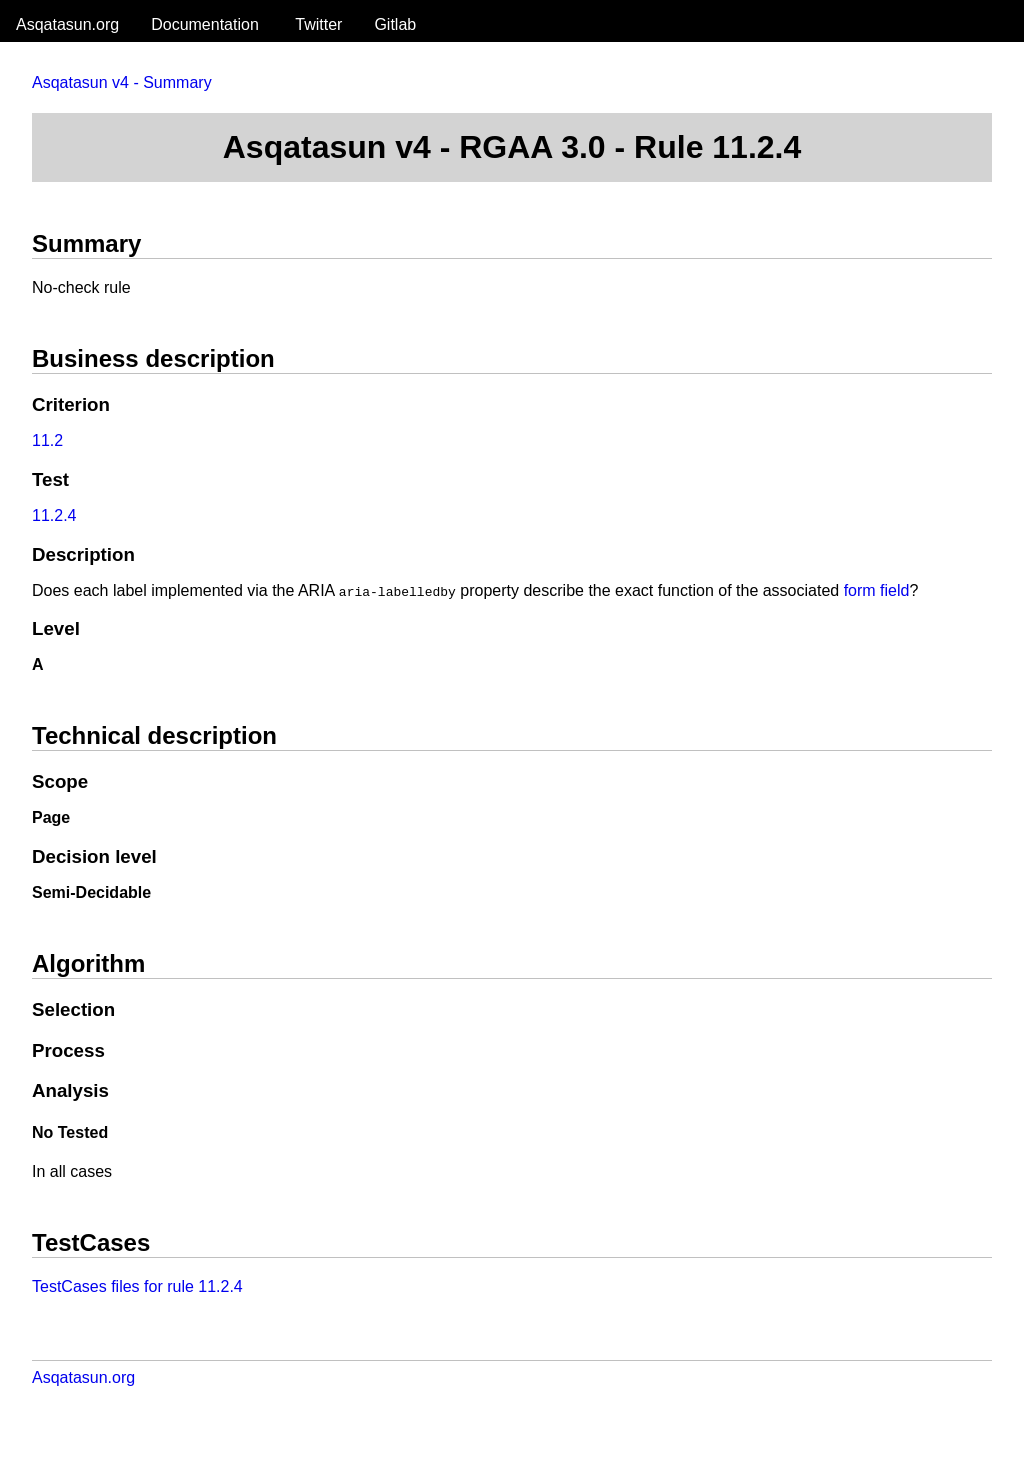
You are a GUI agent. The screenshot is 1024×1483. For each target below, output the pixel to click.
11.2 (47, 440)
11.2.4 (54, 515)
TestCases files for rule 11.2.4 (137, 1286)
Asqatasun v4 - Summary (122, 82)
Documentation (205, 24)
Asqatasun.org (67, 24)
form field (877, 590)
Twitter (318, 24)
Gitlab (395, 24)
